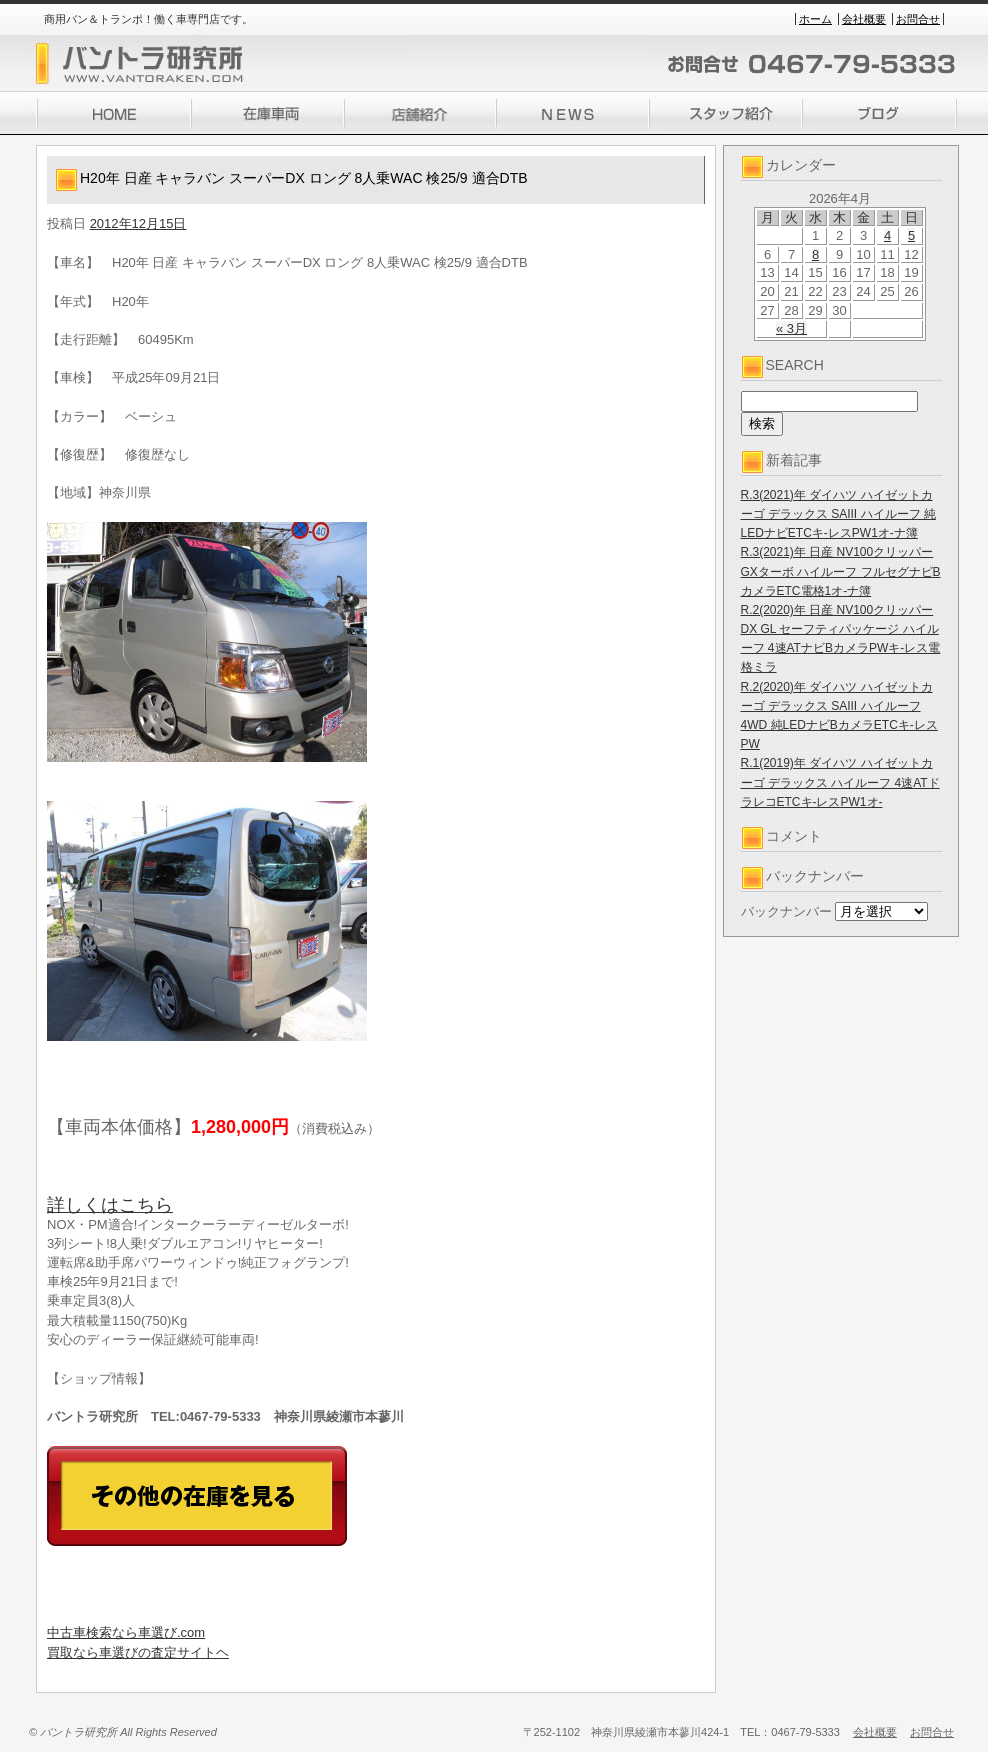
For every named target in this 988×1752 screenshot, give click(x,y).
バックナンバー (786, 911)
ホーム (815, 19)
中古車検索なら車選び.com (126, 1632)
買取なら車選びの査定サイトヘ (138, 1652)
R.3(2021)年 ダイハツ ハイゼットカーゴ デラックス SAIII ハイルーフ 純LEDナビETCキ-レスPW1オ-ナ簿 (838, 514)
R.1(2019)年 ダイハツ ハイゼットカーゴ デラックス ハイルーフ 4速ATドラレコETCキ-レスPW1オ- (840, 782)
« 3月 (791, 328)
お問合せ (918, 19)
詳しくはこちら (110, 1205)
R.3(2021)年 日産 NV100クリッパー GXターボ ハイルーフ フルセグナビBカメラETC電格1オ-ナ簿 (841, 571)
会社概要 (864, 19)
